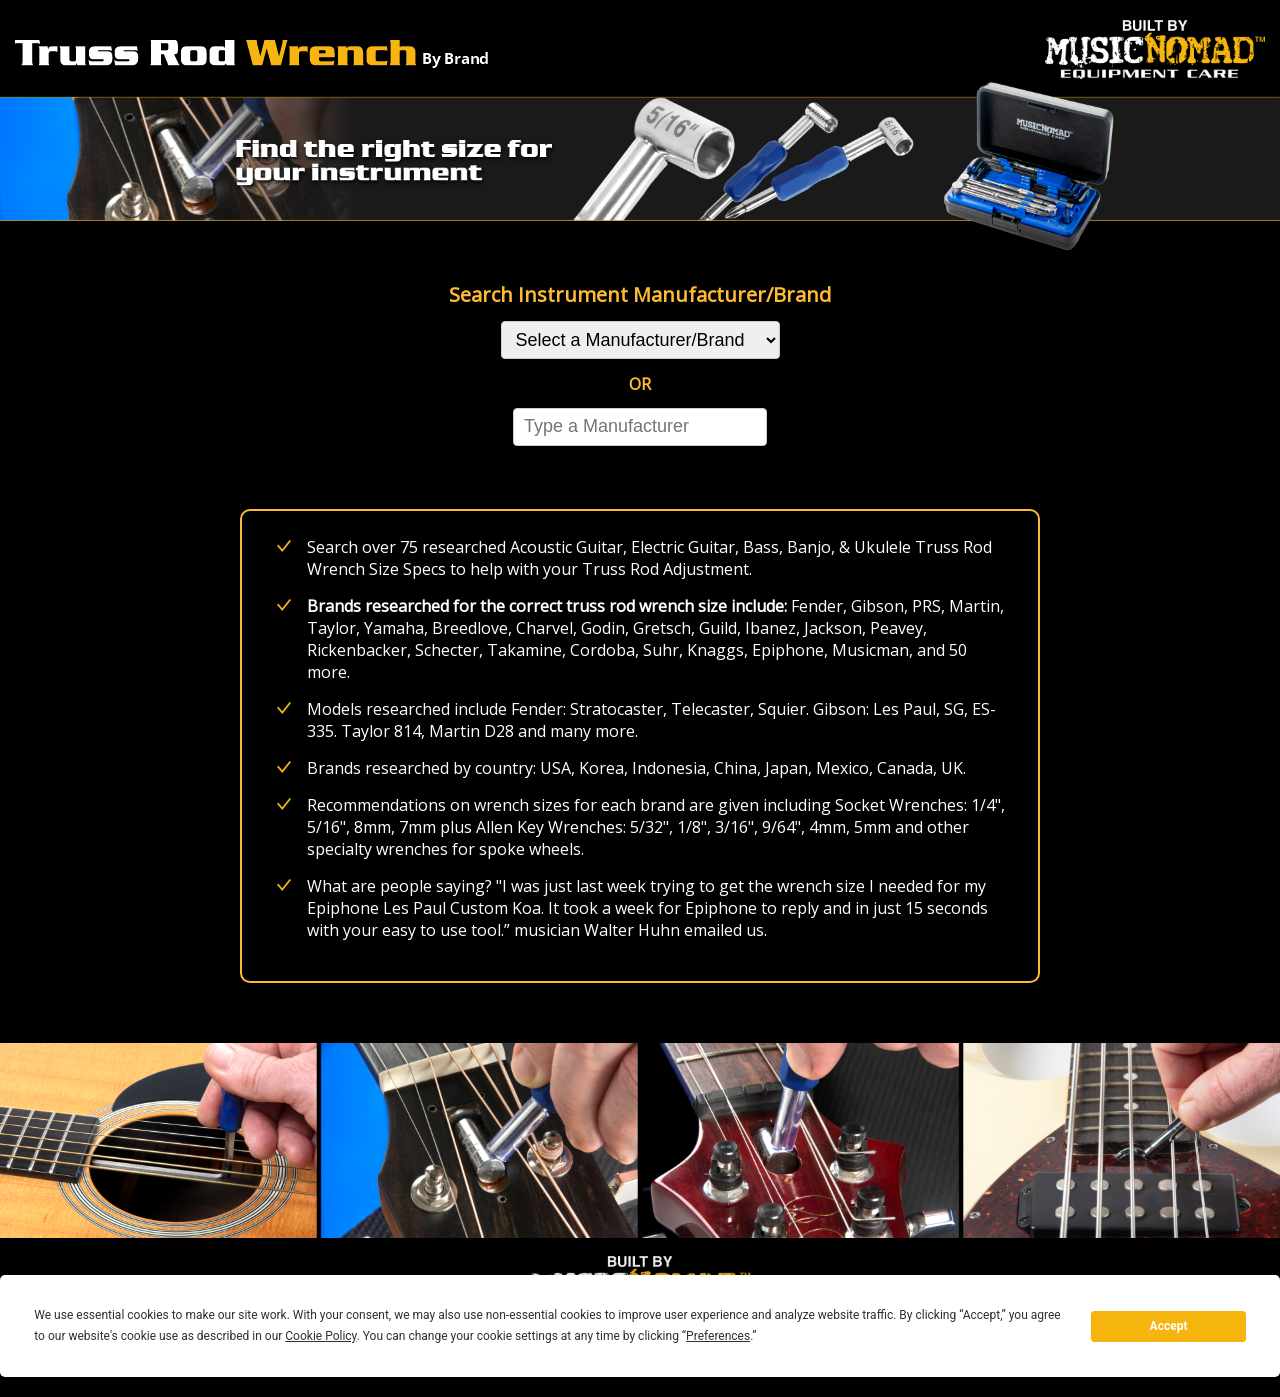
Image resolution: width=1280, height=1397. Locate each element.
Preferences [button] (718, 1336)
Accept (1169, 1326)
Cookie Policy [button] (320, 1336)
